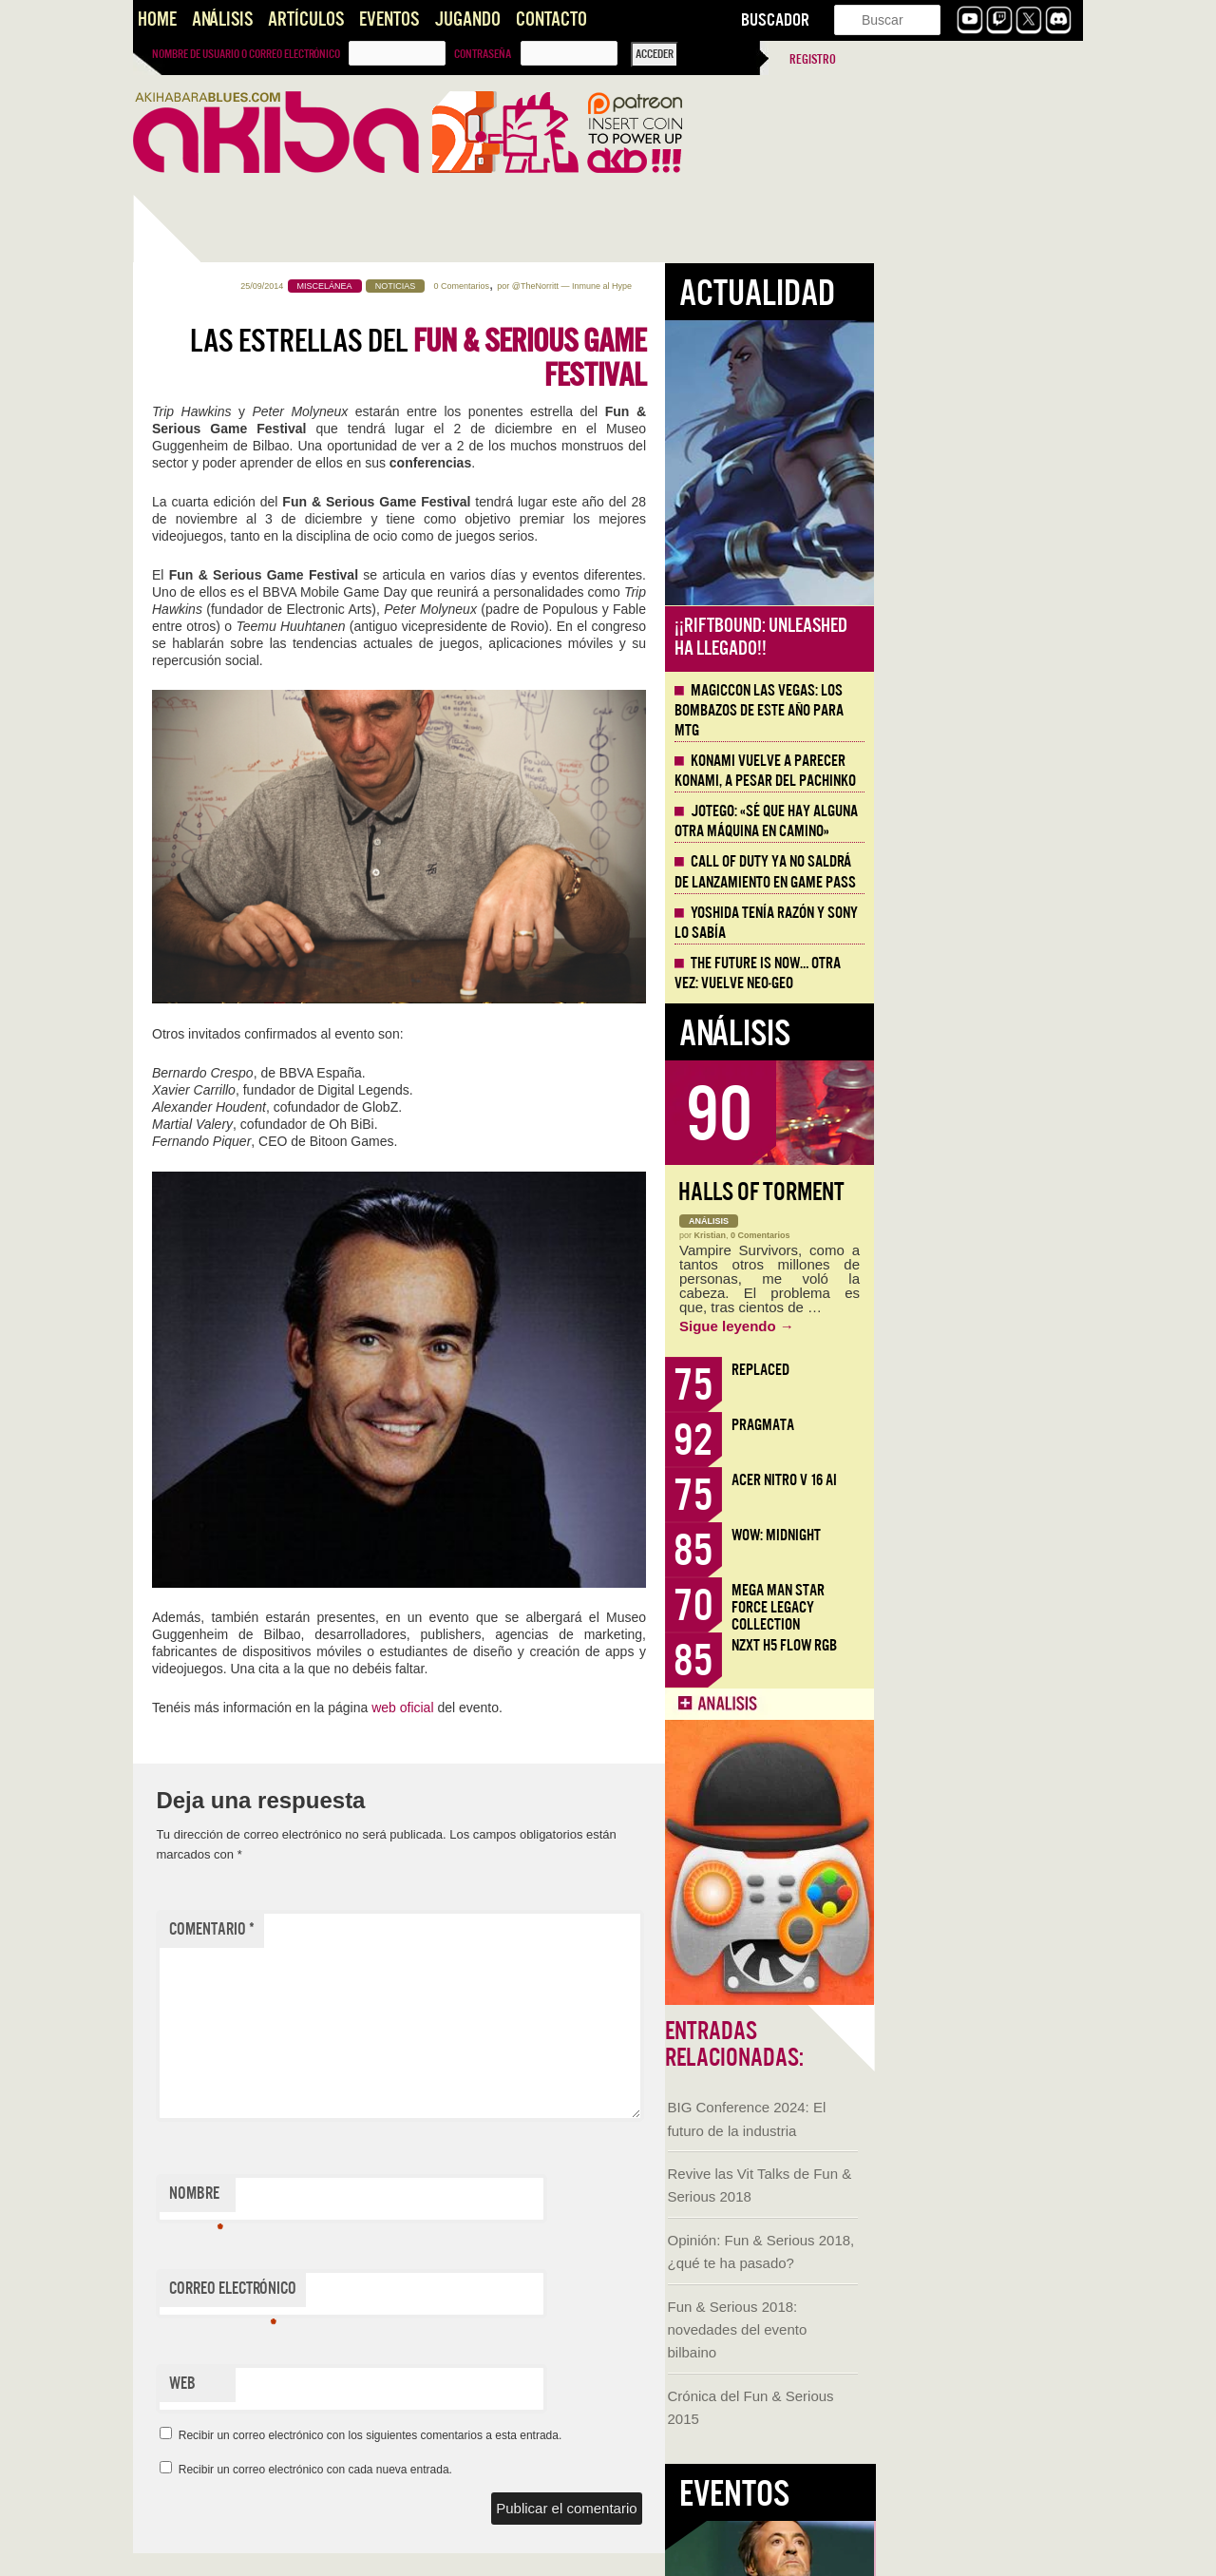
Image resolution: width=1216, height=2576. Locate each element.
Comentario (421, 1929)
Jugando (467, 19)
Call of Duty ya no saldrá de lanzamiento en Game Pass (974, 871)
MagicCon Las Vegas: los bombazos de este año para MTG (968, 710)
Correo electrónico (441, 2293)
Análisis (222, 19)
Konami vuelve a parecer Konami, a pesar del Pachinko (974, 771)
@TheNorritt (744, 286)
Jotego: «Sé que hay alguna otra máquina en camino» (975, 821)
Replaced (969, 1370)
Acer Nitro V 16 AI (993, 1480)
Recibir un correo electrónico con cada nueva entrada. (524, 2469)
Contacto (551, 19)
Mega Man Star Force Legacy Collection (987, 1607)
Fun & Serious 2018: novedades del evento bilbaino (206, 804)
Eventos (389, 19)
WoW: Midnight (985, 1535)
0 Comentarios (670, 286)
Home (157, 19)
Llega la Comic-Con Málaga (219, 1099)
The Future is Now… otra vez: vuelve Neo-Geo (967, 973)
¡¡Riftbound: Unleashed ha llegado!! (970, 637)
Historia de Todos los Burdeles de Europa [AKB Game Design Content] (228, 1352)
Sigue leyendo (945, 1326)
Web (391, 2384)
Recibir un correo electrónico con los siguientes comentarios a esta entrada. (579, 2435)
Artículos (306, 19)
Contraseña (482, 54)
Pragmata (971, 1425)
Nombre (405, 2198)
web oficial (611, 1707)
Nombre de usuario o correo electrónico (246, 54)
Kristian (919, 1235)
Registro (812, 59)
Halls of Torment (970, 1192)
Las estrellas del (627, 358)
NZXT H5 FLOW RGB (993, 1645)
